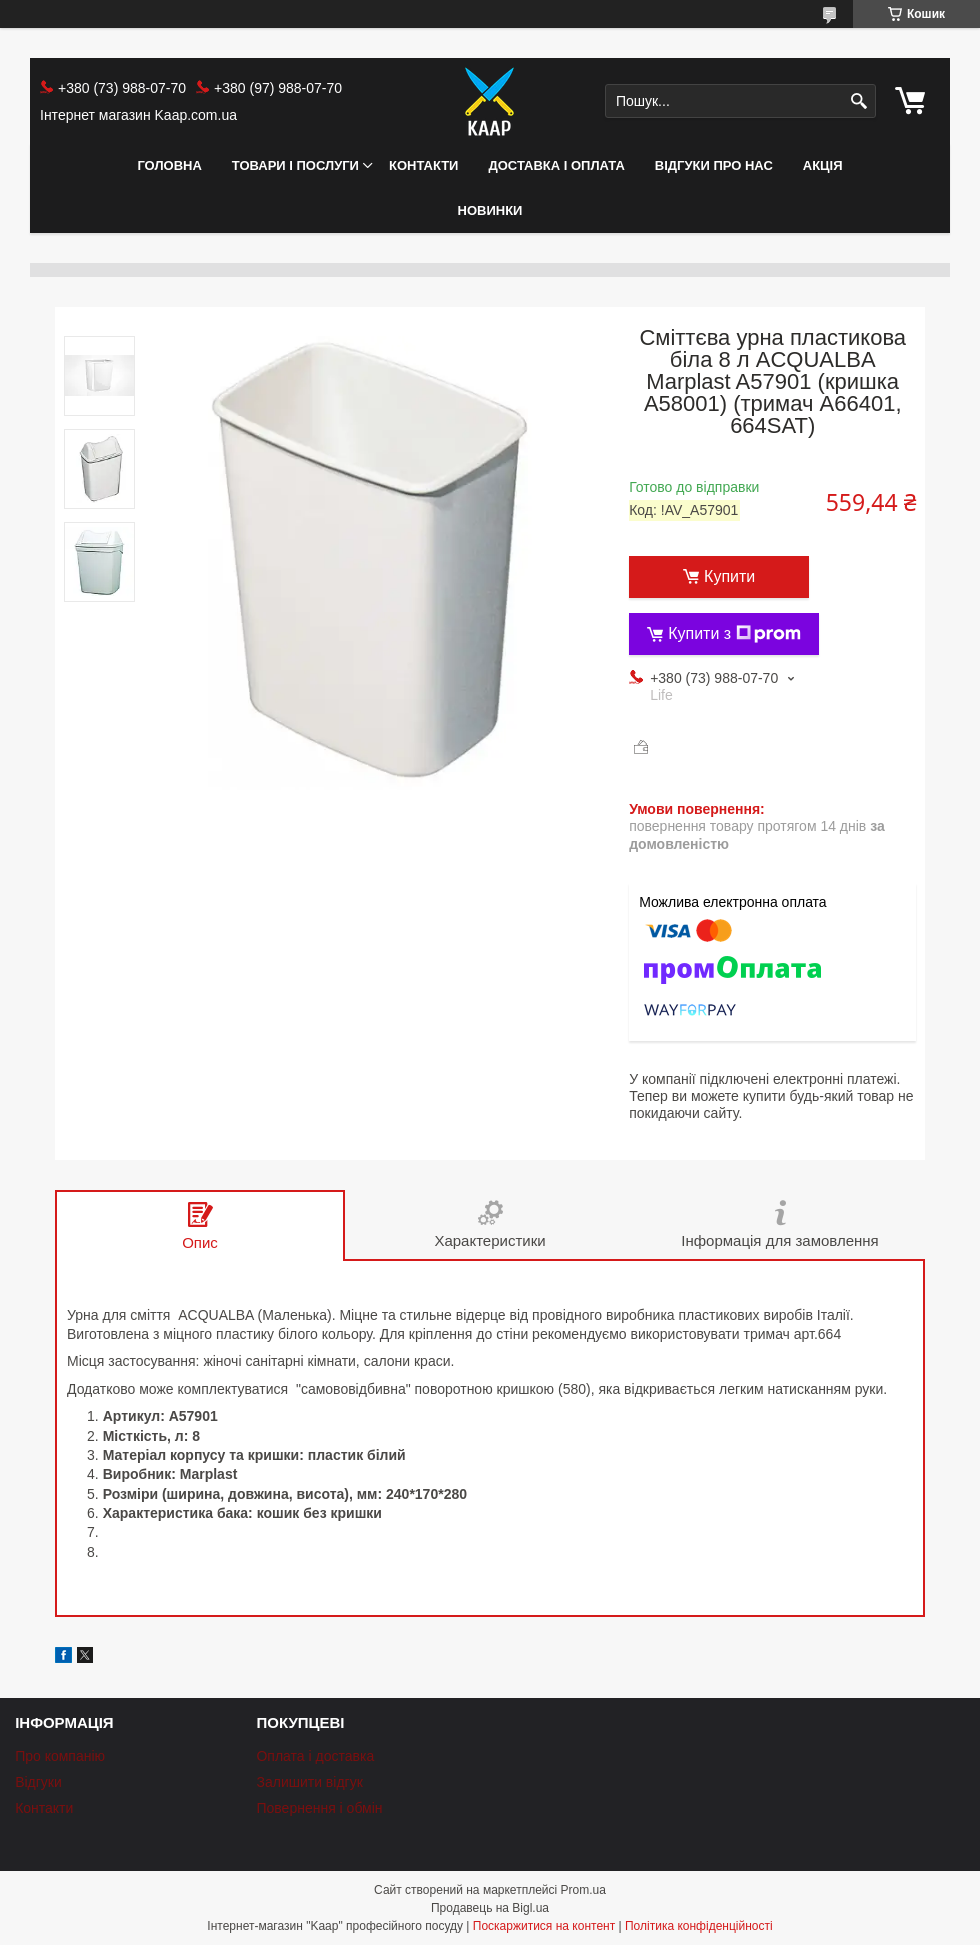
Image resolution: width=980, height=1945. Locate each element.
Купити (729, 576)
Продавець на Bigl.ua (490, 1908)
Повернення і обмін (319, 1808)
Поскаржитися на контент (544, 1926)
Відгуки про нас (714, 165)
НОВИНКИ (490, 210)
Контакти (424, 165)
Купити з (734, 634)
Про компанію (60, 1756)
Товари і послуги (295, 165)
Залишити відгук (309, 1782)
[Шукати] (858, 101)
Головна (169, 165)
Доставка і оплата (556, 165)
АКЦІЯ (823, 165)
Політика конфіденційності (699, 1926)
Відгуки (38, 1782)
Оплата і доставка (315, 1756)
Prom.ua (583, 1890)
